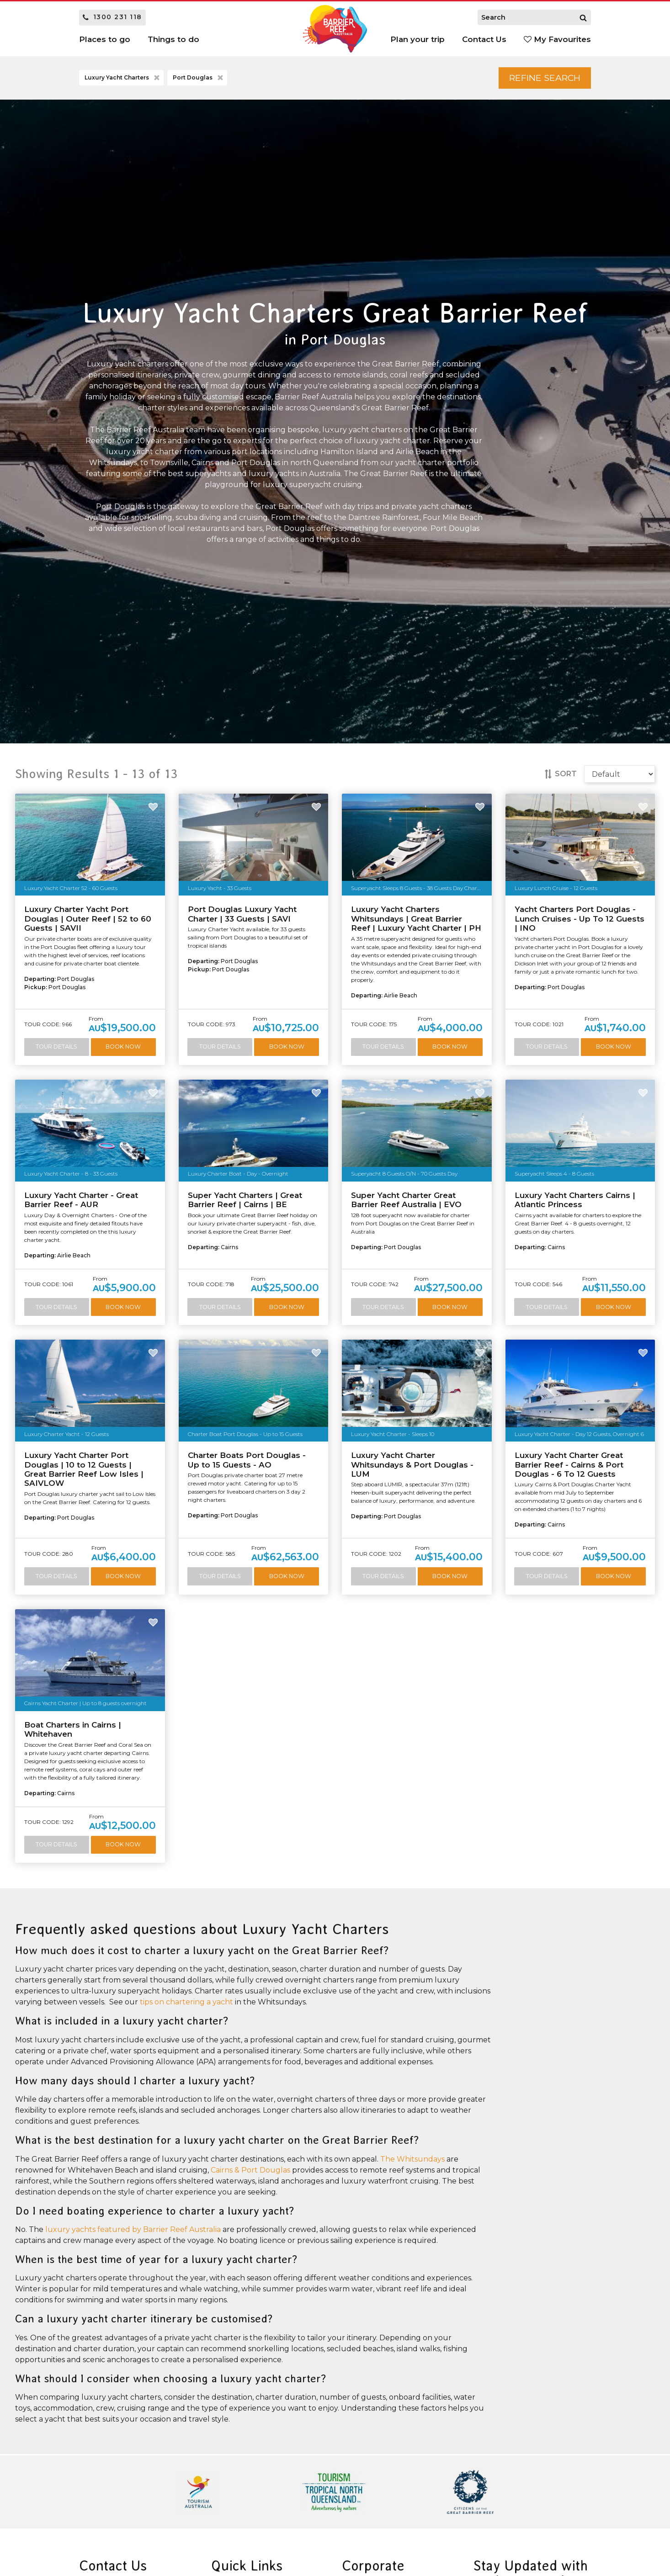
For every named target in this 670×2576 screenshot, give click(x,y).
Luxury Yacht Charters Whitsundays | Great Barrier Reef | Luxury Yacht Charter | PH (416, 920)
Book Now (123, 1047)
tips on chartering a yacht (186, 2004)
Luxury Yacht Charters (123, 78)
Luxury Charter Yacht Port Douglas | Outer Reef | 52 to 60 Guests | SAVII (87, 920)
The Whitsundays (412, 2161)
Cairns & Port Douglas (250, 2172)
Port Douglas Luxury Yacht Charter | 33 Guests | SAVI (242, 915)
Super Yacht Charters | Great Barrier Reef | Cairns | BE (245, 1201)
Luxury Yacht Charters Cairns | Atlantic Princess (575, 1201)
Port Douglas (199, 78)
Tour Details (56, 1047)
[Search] (583, 17)
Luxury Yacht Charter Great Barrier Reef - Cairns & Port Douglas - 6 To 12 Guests (569, 1466)
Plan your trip (417, 39)
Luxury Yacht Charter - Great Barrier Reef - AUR (81, 1201)
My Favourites (557, 39)
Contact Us (484, 39)
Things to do (173, 39)
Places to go (104, 39)
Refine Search (541, 78)
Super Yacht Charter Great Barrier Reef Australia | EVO (406, 1201)
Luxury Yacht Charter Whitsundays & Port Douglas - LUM (412, 1466)
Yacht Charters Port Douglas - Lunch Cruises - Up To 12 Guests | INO (579, 920)
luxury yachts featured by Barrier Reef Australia (133, 2231)
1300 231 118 (112, 17)
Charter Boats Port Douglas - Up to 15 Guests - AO (247, 1461)
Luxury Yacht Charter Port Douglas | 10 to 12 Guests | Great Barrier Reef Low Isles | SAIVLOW (84, 1470)
